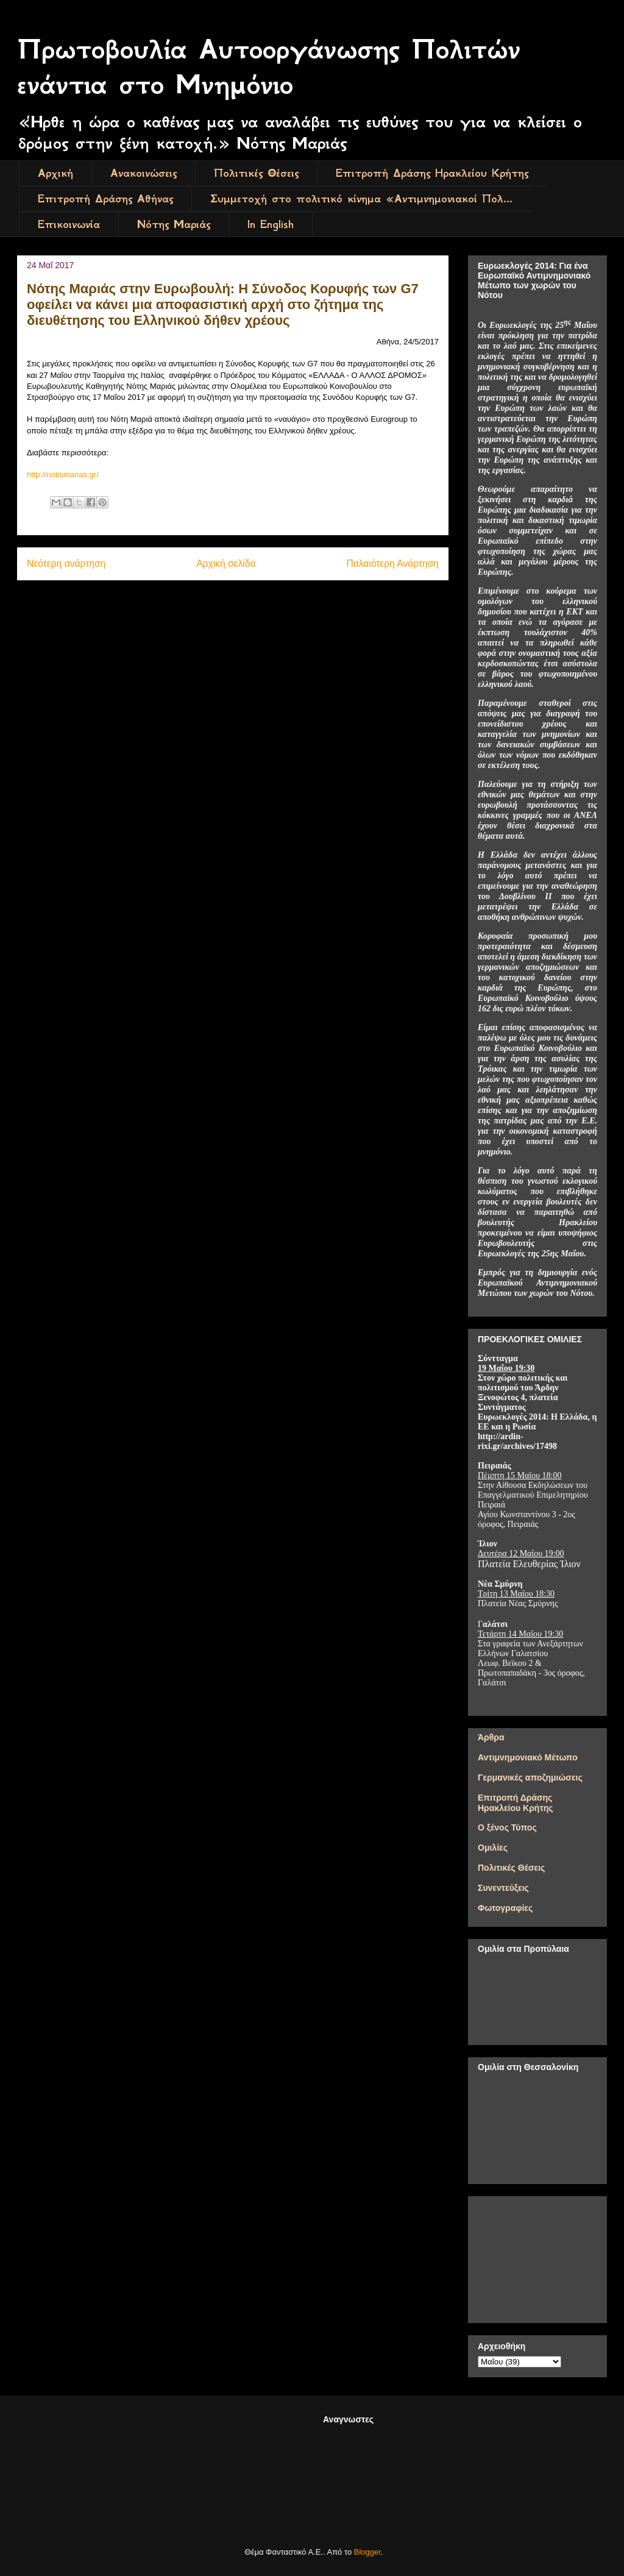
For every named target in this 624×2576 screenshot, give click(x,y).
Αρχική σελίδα (225, 563)
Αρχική (55, 173)
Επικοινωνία (69, 224)
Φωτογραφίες (505, 1908)
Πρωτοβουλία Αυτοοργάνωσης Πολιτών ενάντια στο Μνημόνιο (268, 67)
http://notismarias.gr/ (63, 474)
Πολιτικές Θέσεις (256, 173)
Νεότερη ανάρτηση (66, 563)
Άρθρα (491, 1737)
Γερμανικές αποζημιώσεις (530, 1777)
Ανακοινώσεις (143, 173)
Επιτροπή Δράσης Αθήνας (105, 198)
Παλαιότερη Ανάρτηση (392, 563)
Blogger (367, 2551)
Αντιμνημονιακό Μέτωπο (528, 1757)
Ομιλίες (493, 1847)
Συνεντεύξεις (503, 1888)
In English (270, 224)
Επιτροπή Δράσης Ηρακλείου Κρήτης (432, 173)
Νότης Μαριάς (173, 224)
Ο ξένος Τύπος (507, 1827)
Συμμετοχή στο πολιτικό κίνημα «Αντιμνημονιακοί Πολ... (361, 198)
